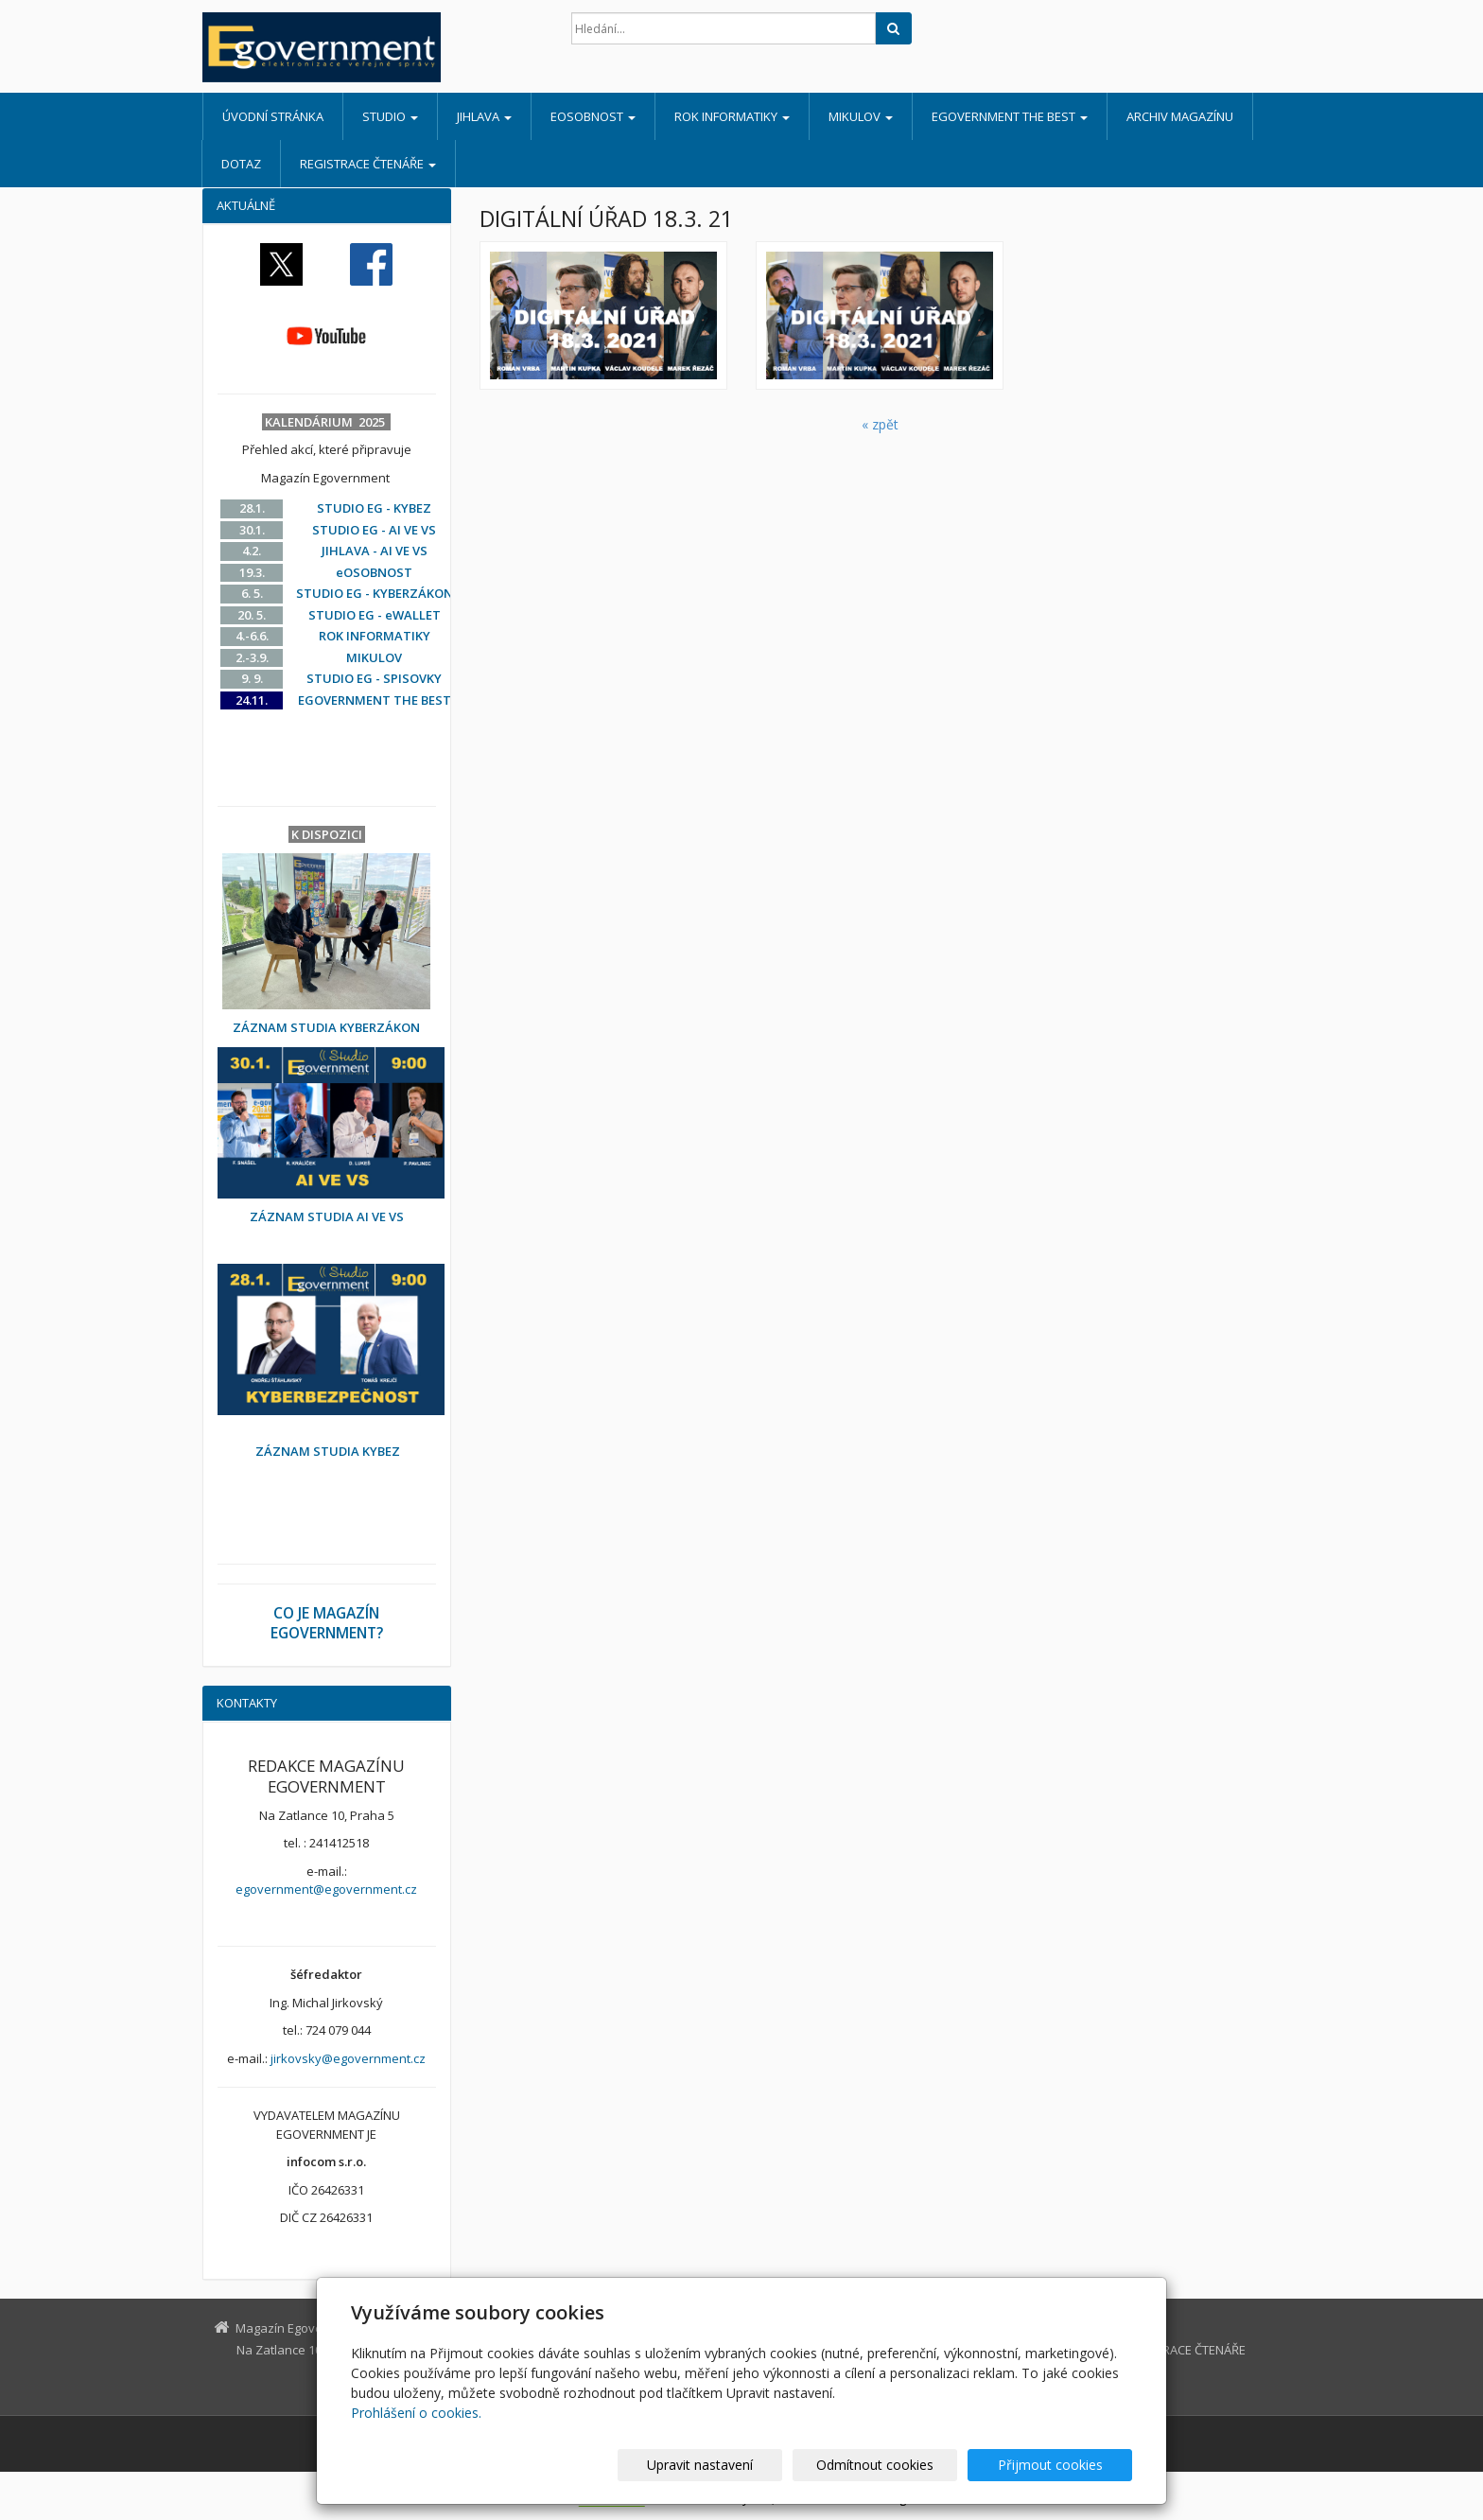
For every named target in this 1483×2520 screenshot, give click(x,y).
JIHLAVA (484, 116)
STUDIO (390, 116)
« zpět (880, 424)
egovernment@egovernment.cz (326, 1889)
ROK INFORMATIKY (732, 116)
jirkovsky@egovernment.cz (348, 2058)
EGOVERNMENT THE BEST (1010, 116)
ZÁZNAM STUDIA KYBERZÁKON (326, 1027)
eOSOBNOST (593, 116)
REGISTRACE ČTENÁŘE (368, 163)
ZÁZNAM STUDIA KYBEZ (327, 1451)
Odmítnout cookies (905, 2465)
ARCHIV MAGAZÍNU (1179, 116)
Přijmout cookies (1059, 2465)
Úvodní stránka (272, 116)
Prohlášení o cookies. (416, 2413)
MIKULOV (861, 116)
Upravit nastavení (750, 2465)
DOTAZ (241, 163)
